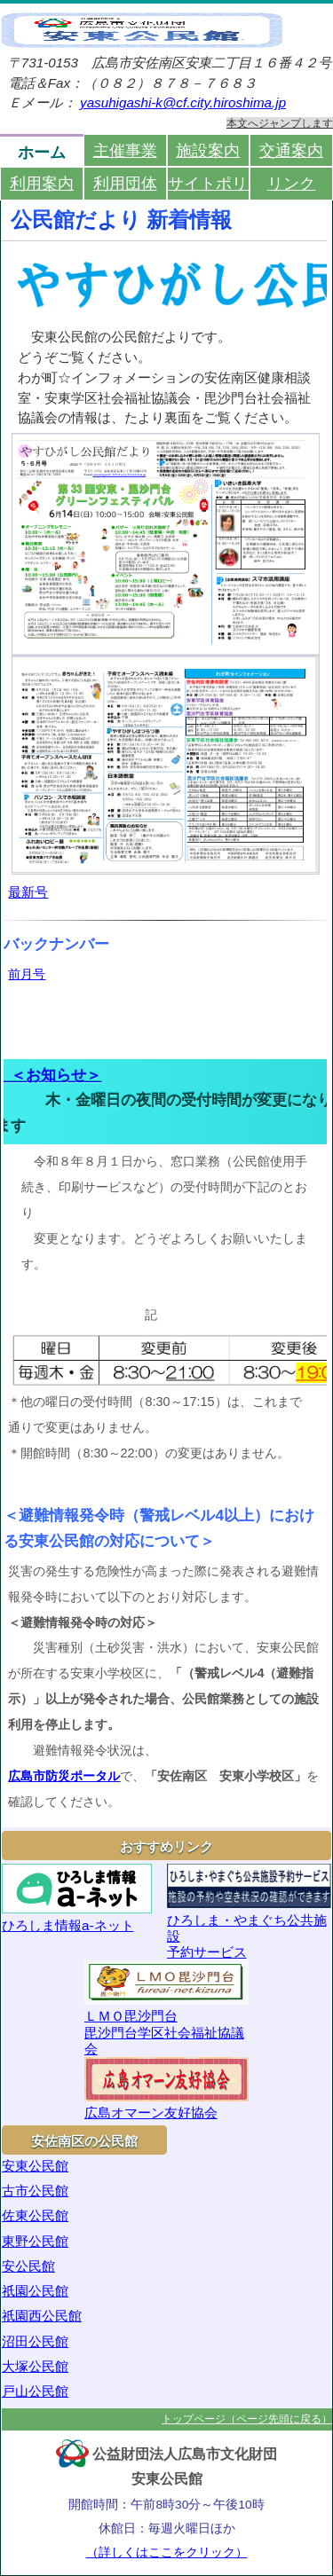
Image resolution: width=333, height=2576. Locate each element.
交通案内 (291, 150)
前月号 (26, 974)
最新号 (28, 891)
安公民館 (28, 2266)
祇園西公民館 (42, 2315)
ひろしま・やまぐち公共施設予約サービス (249, 1911)
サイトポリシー (209, 183)
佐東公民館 (35, 2215)
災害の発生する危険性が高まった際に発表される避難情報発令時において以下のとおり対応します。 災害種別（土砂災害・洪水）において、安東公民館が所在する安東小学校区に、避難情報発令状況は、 (163, 1660)
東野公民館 (35, 2241)
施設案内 (208, 150)
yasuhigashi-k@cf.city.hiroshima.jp (183, 102)
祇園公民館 (35, 2290)
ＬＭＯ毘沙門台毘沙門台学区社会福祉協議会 (167, 2008)
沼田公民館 (35, 2341)
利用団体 (125, 183)
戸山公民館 (35, 2391)
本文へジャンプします (279, 123)
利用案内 (42, 183)
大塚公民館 (35, 2366)
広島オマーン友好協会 (167, 2088)
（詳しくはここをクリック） (167, 2552)
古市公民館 (35, 2190)
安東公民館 (35, 2165)
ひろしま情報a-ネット (77, 1898)
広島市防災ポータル (64, 1776)
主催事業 (125, 150)
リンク (291, 183)
